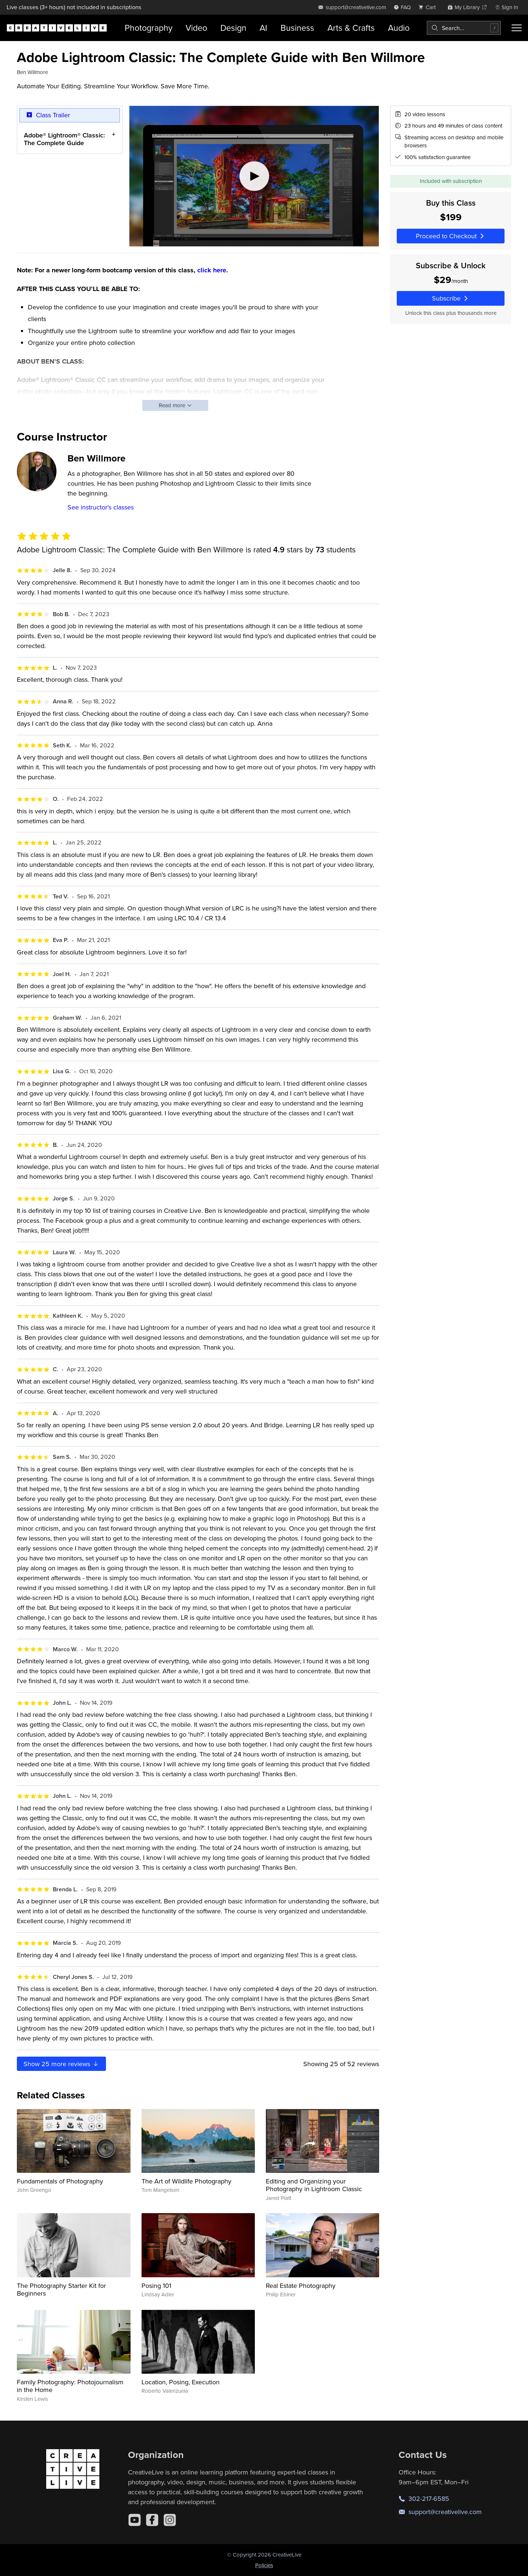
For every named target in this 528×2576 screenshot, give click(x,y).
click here (211, 270)
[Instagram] (169, 2520)
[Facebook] (152, 2520)
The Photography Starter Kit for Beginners (61, 2289)
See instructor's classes (100, 507)
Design (233, 28)
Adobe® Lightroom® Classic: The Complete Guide (64, 138)
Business (297, 28)
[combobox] (463, 27)
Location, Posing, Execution (181, 2382)
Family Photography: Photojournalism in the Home (70, 2386)
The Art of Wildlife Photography (186, 2181)
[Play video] (254, 176)
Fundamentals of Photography (60, 2181)
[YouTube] (134, 2520)
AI (263, 28)
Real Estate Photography (301, 2285)
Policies (264, 2565)
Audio (399, 28)
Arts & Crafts (351, 28)
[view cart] (429, 7)
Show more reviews (61, 2063)
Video (196, 28)
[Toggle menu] (516, 27)
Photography (148, 28)
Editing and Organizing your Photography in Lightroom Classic (314, 2185)
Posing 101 (156, 2285)
